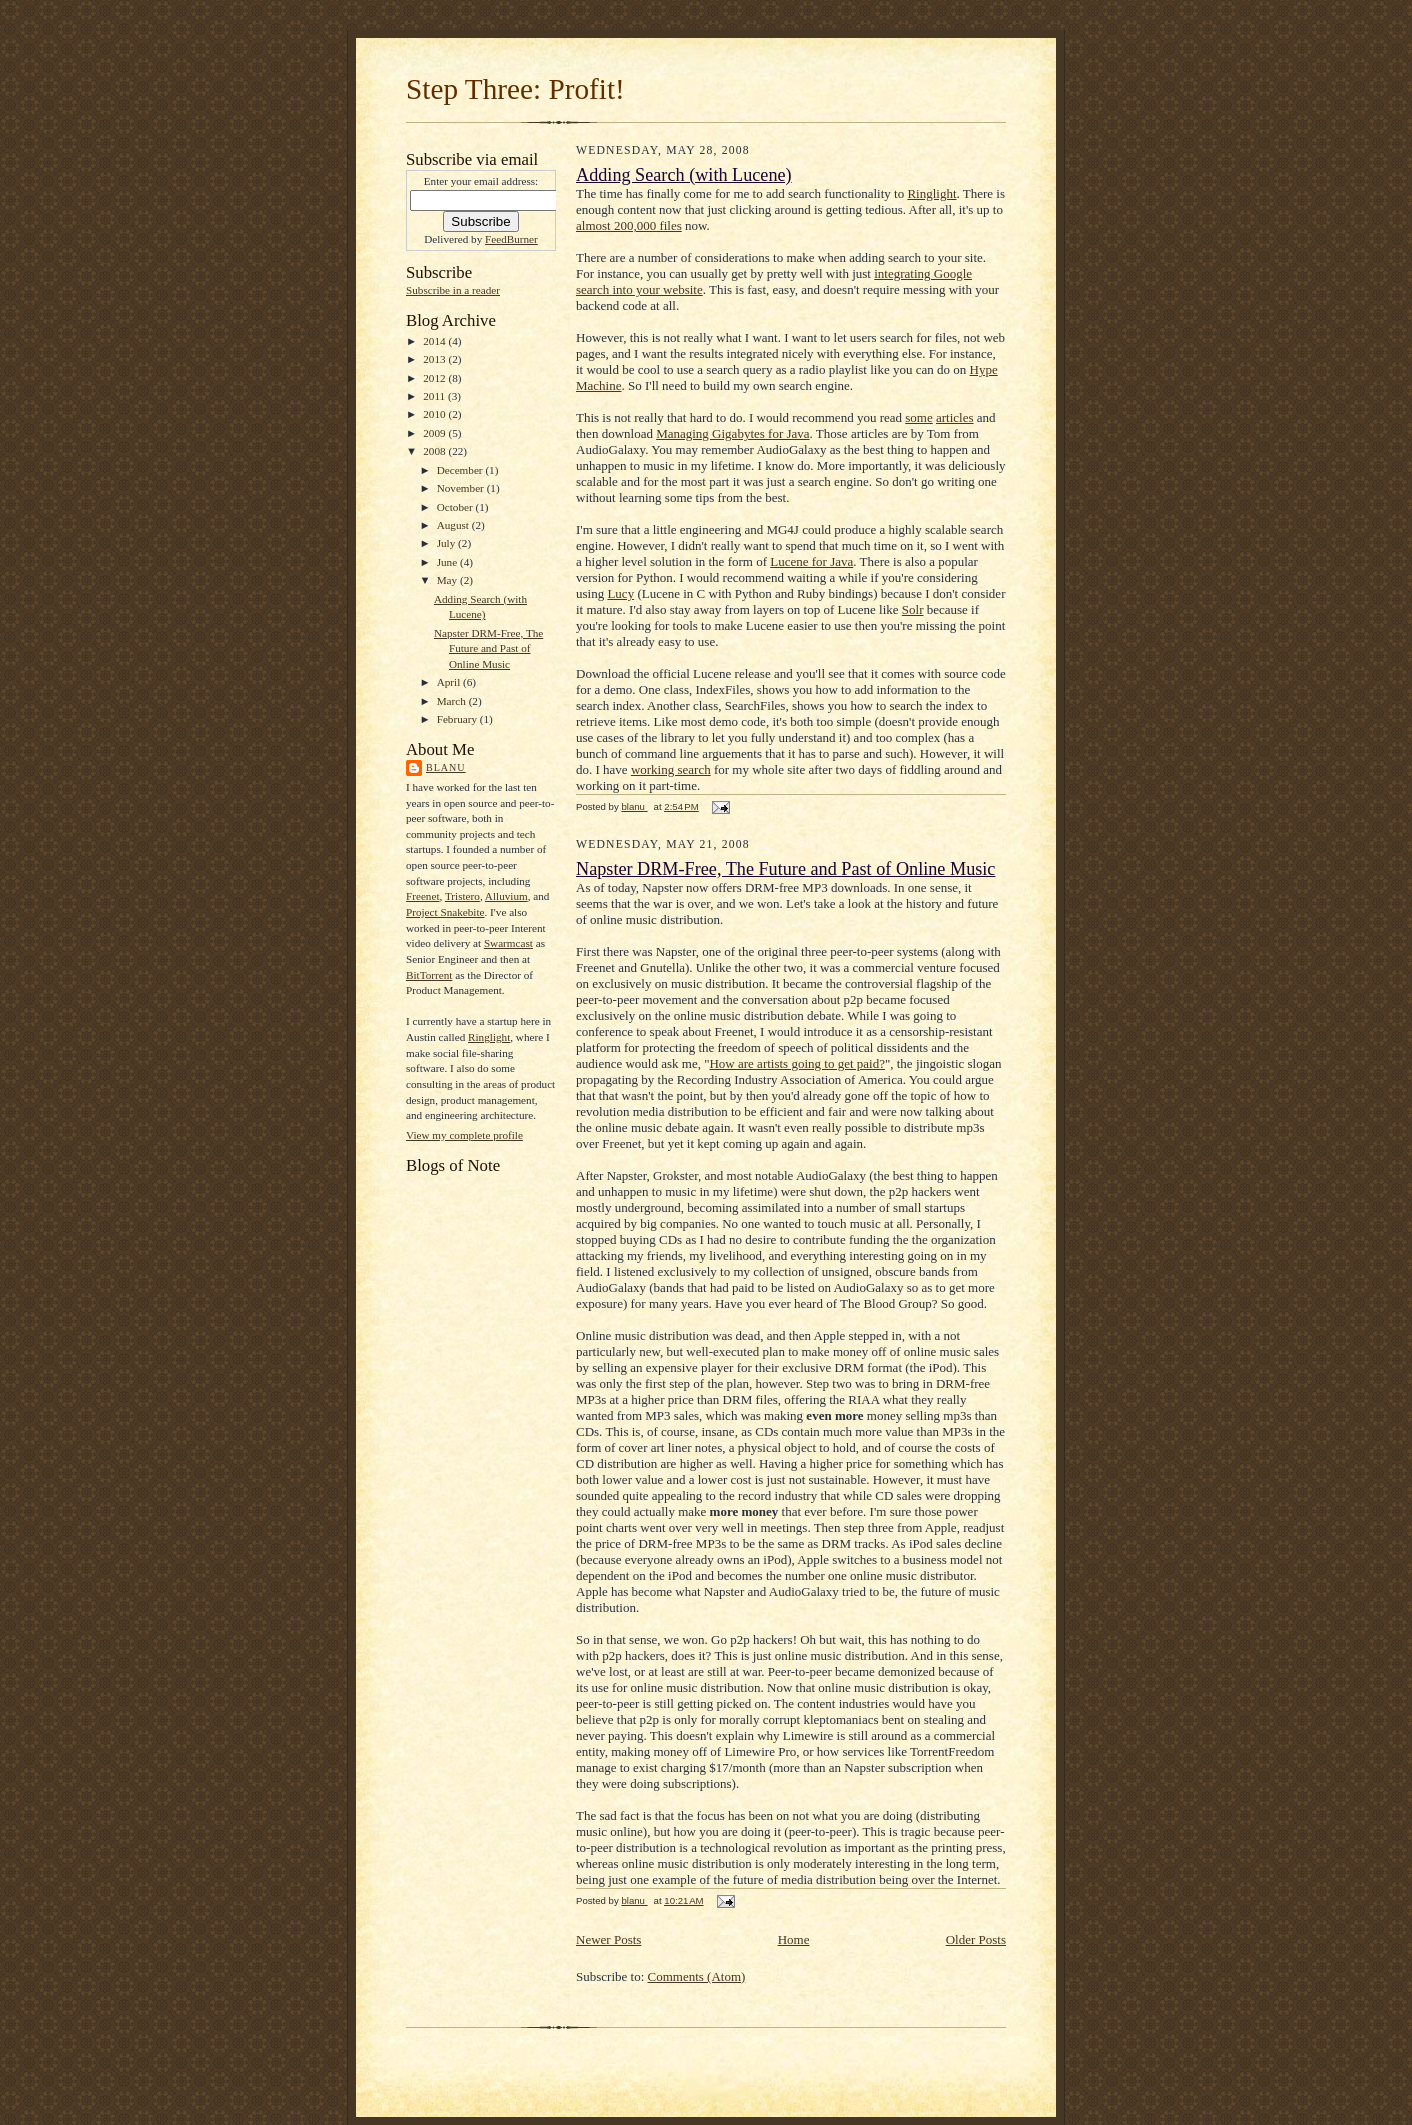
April (450, 682)
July (447, 543)
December (461, 470)
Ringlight (489, 1037)
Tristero (462, 896)
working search (671, 769)
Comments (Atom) (697, 1976)
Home (794, 1939)
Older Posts (976, 1939)
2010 (435, 414)
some (918, 417)
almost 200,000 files (629, 225)
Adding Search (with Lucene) (684, 175)
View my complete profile (464, 1135)
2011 (435, 396)
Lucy (620, 593)
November (462, 488)
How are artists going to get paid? (796, 1063)
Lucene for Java (811, 561)
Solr (913, 609)
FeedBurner (511, 239)
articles (955, 417)
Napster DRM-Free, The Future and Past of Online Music (488, 648)
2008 (435, 451)
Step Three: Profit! (515, 89)
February (458, 719)
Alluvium (506, 896)
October (456, 507)
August (454, 525)
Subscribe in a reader (453, 290)
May (448, 580)
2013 (435, 359)
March (453, 701)
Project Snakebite (445, 912)
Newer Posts (608, 1939)
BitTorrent (429, 975)
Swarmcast (508, 943)
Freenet (423, 896)
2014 (435, 341)
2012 (435, 378)
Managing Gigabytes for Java (732, 433)
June (448, 562)
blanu (446, 767)
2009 (435, 433)
